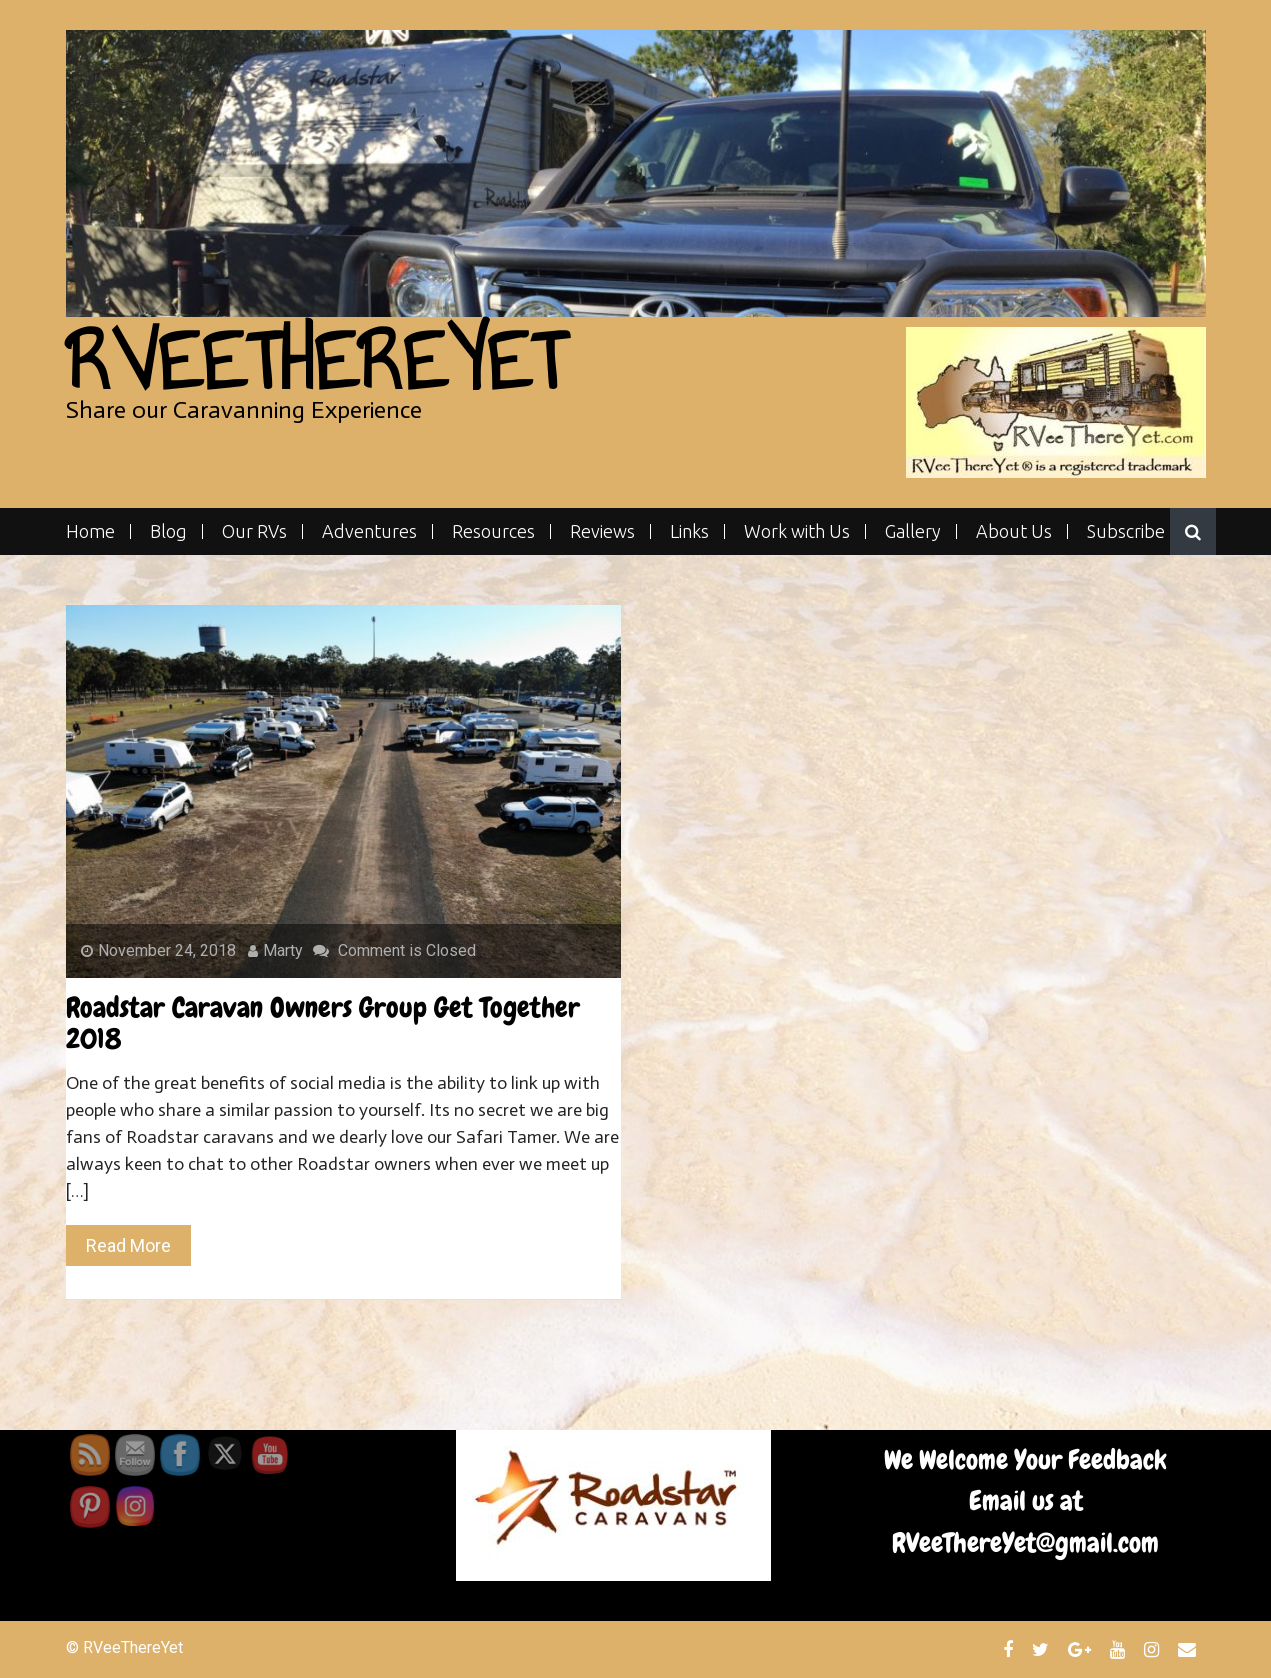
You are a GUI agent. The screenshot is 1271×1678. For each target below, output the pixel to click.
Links (689, 531)
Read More (128, 1245)
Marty (275, 950)
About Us (1014, 531)
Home (90, 531)
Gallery (913, 531)
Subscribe (1126, 531)
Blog (168, 531)
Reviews (602, 531)
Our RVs (254, 531)
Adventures (369, 531)
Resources (493, 531)
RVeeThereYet (315, 361)
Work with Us (797, 531)
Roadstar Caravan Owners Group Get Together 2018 (323, 1023)
